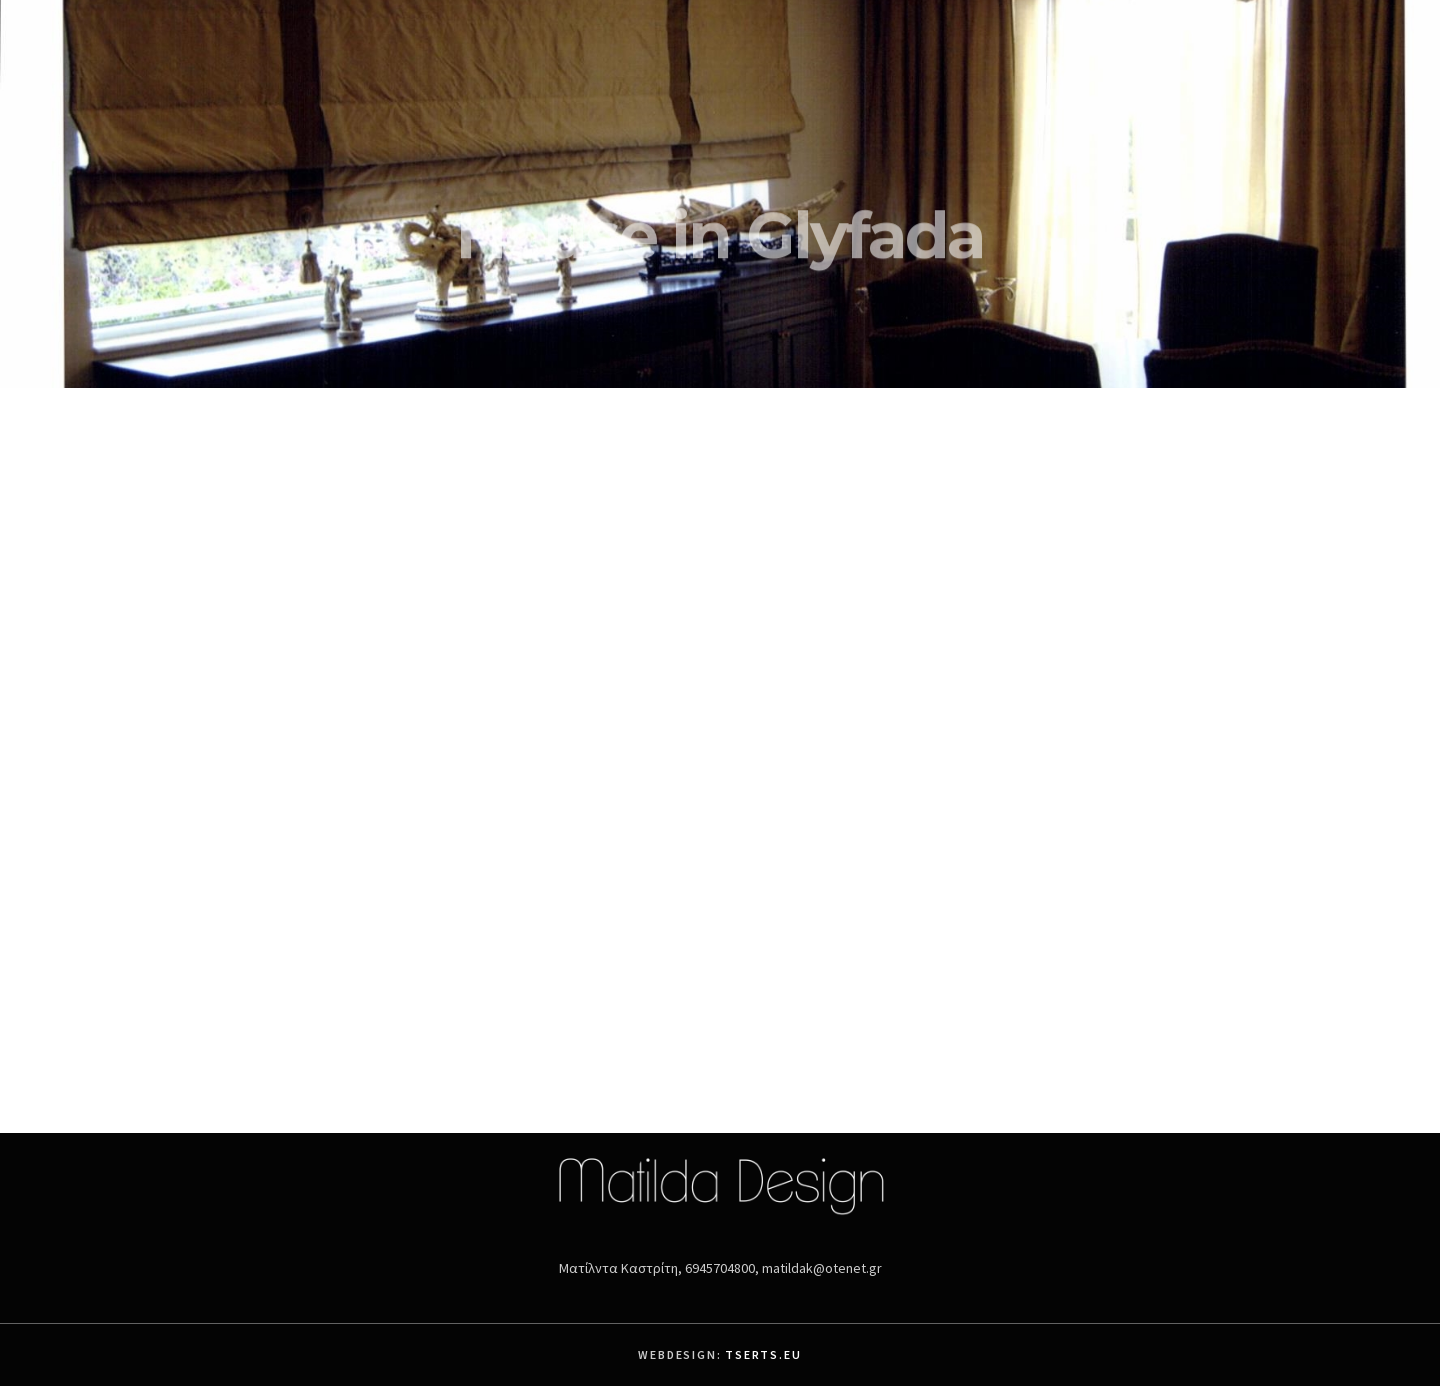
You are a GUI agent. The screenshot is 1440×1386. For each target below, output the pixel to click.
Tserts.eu (763, 1354)
